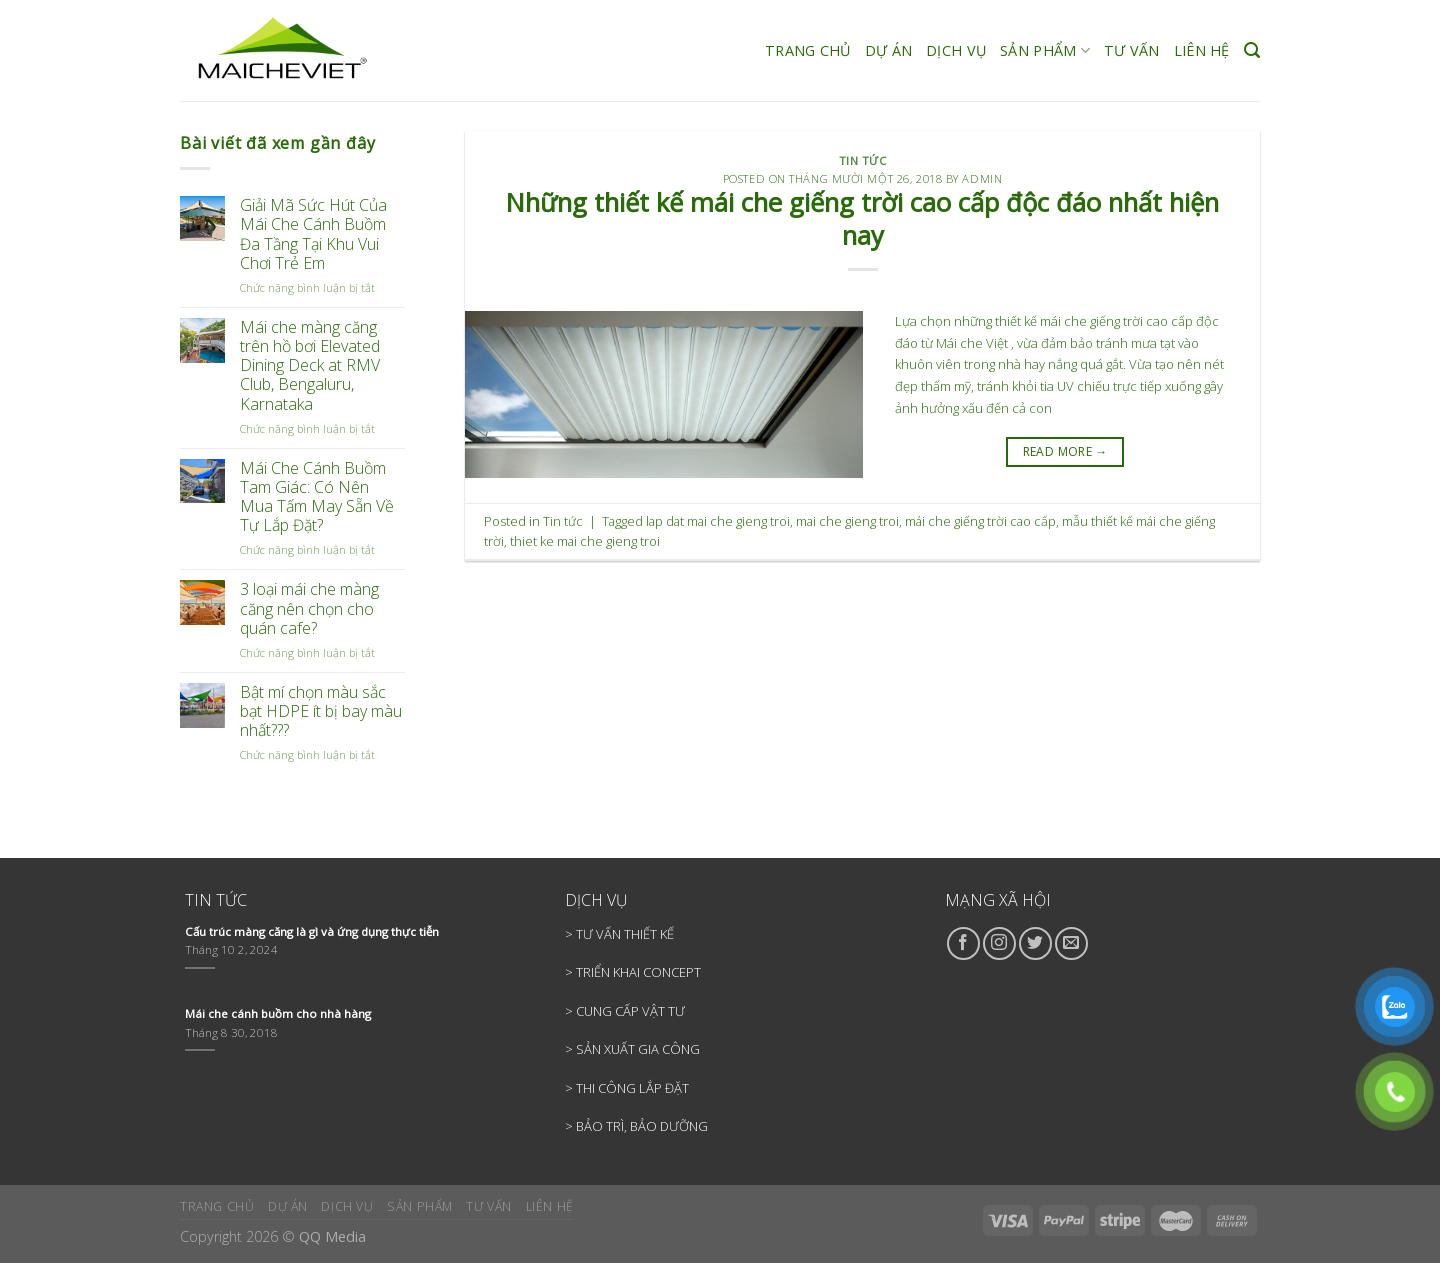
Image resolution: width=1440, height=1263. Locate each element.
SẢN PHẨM (1045, 51)
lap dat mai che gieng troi (718, 521)
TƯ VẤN (1132, 50)
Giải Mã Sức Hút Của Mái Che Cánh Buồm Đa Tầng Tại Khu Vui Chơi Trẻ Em (313, 234)
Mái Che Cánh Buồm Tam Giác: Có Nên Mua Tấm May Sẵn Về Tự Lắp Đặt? (317, 497)
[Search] (1252, 50)
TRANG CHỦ (808, 50)
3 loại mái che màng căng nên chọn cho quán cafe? (309, 609)
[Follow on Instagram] (999, 943)
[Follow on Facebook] (963, 943)
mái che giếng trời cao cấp (980, 521)
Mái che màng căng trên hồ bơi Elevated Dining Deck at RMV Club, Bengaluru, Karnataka (310, 366)
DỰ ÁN (888, 50)
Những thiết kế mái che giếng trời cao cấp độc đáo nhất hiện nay (862, 219)
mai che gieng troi (847, 521)
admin (982, 178)
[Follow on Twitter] (1035, 943)
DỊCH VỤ (956, 50)
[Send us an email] (1071, 943)
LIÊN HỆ (1202, 50)
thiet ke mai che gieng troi (585, 541)
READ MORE (1065, 451)
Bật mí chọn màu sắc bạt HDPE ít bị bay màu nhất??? (321, 712)
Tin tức (863, 160)
